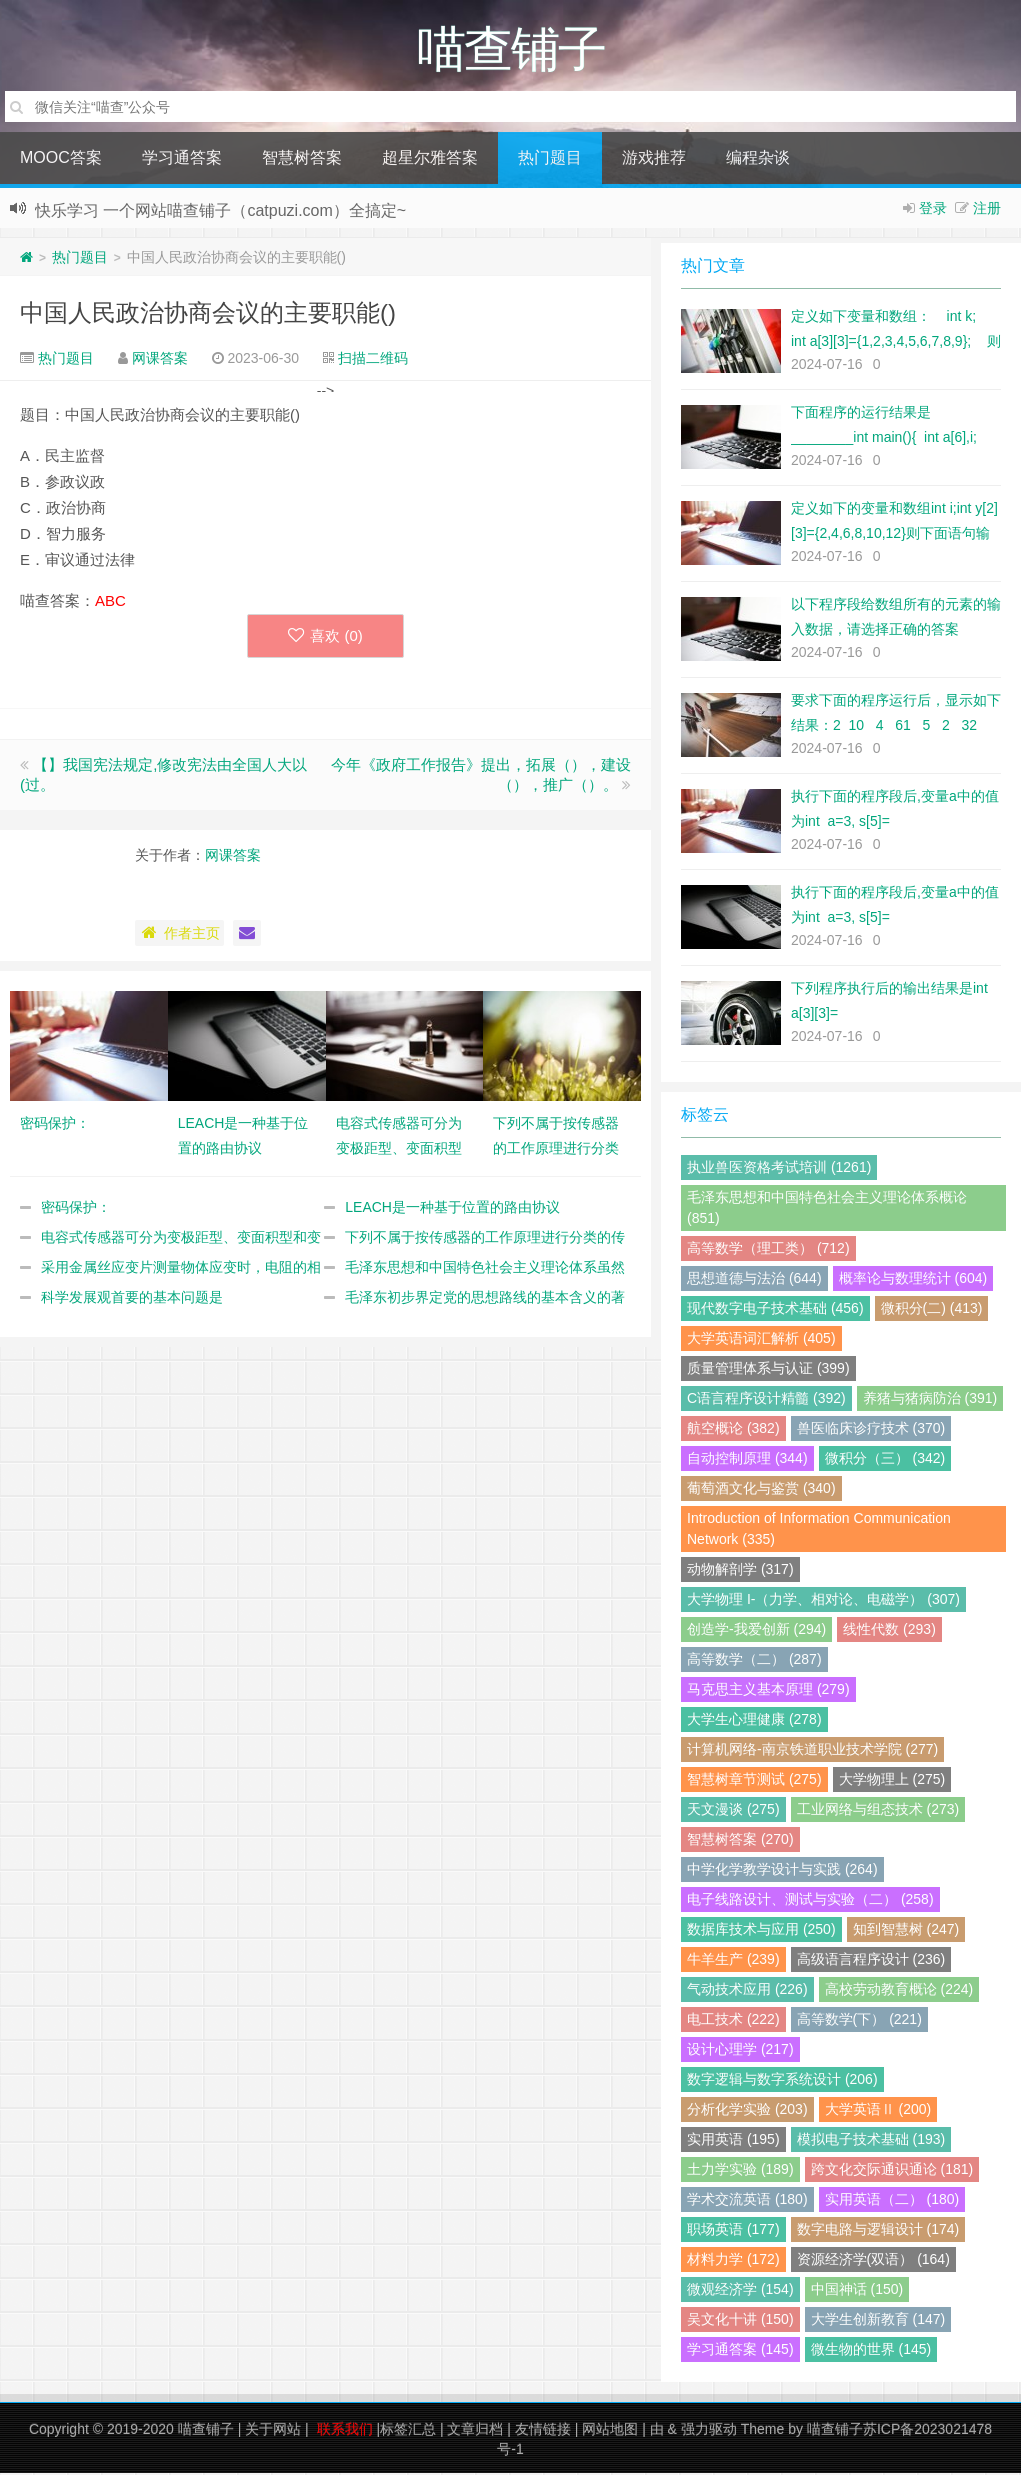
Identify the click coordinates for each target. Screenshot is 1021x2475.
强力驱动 (709, 2431)
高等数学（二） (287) (754, 1661)
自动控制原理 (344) (747, 1460)
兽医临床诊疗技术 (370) (871, 1430)
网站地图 (610, 2431)
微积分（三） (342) (885, 1460)
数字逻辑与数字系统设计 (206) (782, 2081)
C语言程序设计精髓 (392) (766, 1400)
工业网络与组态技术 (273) (878, 1811)
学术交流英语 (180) (747, 2201)
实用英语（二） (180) (892, 2201)
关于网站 (273, 2431)
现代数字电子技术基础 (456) (775, 1310)
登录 (933, 210)
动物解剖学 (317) (740, 1571)
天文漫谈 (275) (733, 1811)
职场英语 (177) (733, 2231)
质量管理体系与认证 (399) (768, 1370)
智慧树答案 (302, 159)
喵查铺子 (206, 2431)
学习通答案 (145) (740, 2351)
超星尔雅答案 (430, 159)
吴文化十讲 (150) (740, 2321)
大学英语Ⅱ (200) (878, 2111)
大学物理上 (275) (892, 1781)
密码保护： (76, 1209)
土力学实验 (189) (740, 2171)
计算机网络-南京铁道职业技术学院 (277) (812, 1751)
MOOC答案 (61, 159)
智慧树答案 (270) (740, 1841)
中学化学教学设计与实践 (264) (782, 1871)
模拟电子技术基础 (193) (871, 2141)
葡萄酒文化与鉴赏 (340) (761, 1490)
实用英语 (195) (733, 2141)
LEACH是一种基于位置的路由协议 (452, 1209)
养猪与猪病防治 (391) (930, 1400)
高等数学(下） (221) (859, 2021)
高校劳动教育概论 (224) (899, 1991)
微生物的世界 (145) (871, 2351)
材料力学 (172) (733, 2261)
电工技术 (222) (733, 2021)
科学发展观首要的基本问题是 (132, 1299)
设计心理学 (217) (740, 2051)
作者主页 (179, 935)
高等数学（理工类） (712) (768, 1250)
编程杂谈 (758, 159)
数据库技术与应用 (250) (761, 1931)
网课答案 (160, 360)
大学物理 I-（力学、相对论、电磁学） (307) (823, 1601)
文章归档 (475, 2431)
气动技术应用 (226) (747, 1991)
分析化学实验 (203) (747, 2111)
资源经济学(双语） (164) (873, 2261)
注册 (987, 210)
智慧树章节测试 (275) (754, 1781)
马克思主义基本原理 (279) (768, 1691)
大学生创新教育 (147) (878, 2321)
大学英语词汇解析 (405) (761, 1340)
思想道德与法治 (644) (754, 1280)
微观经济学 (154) (740, 2291)
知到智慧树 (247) (906, 1931)
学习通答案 (182, 159)
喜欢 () (325, 637)
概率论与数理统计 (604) (913, 1280)
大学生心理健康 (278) (754, 1721)
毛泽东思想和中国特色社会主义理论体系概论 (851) (827, 1209)
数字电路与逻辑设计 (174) (878, 2231)
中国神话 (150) (857, 2291)
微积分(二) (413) (932, 1310)
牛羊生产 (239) (733, 1961)
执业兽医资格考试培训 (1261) (779, 1169)
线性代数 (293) (889, 1631)
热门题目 (550, 159)
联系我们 (345, 2431)
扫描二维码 (373, 360)
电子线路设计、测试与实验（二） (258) (810, 1901)
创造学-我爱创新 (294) (756, 1631)
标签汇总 (408, 2431)
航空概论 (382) (733, 1430)
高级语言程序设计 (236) (871, 1961)
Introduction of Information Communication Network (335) (819, 1530)
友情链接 (543, 2431)
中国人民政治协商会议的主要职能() (208, 314)
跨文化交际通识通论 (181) (892, 2171)
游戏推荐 (654, 159)
